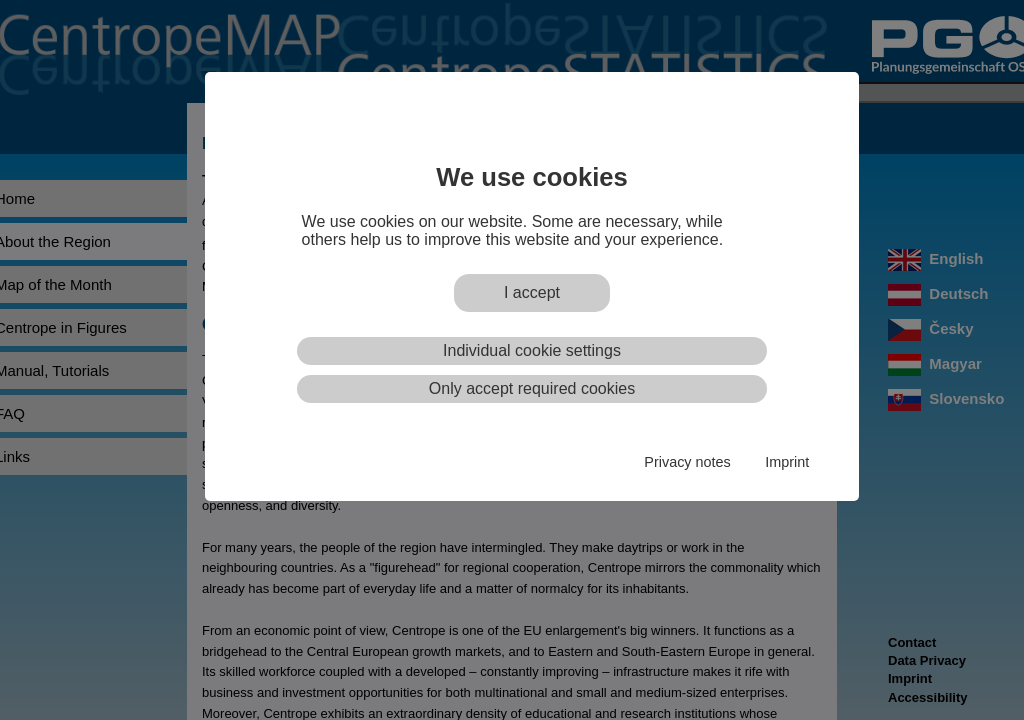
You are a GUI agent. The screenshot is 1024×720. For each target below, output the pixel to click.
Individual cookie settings (532, 350)
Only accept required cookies (532, 388)
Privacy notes (687, 462)
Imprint (787, 462)
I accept (532, 292)
